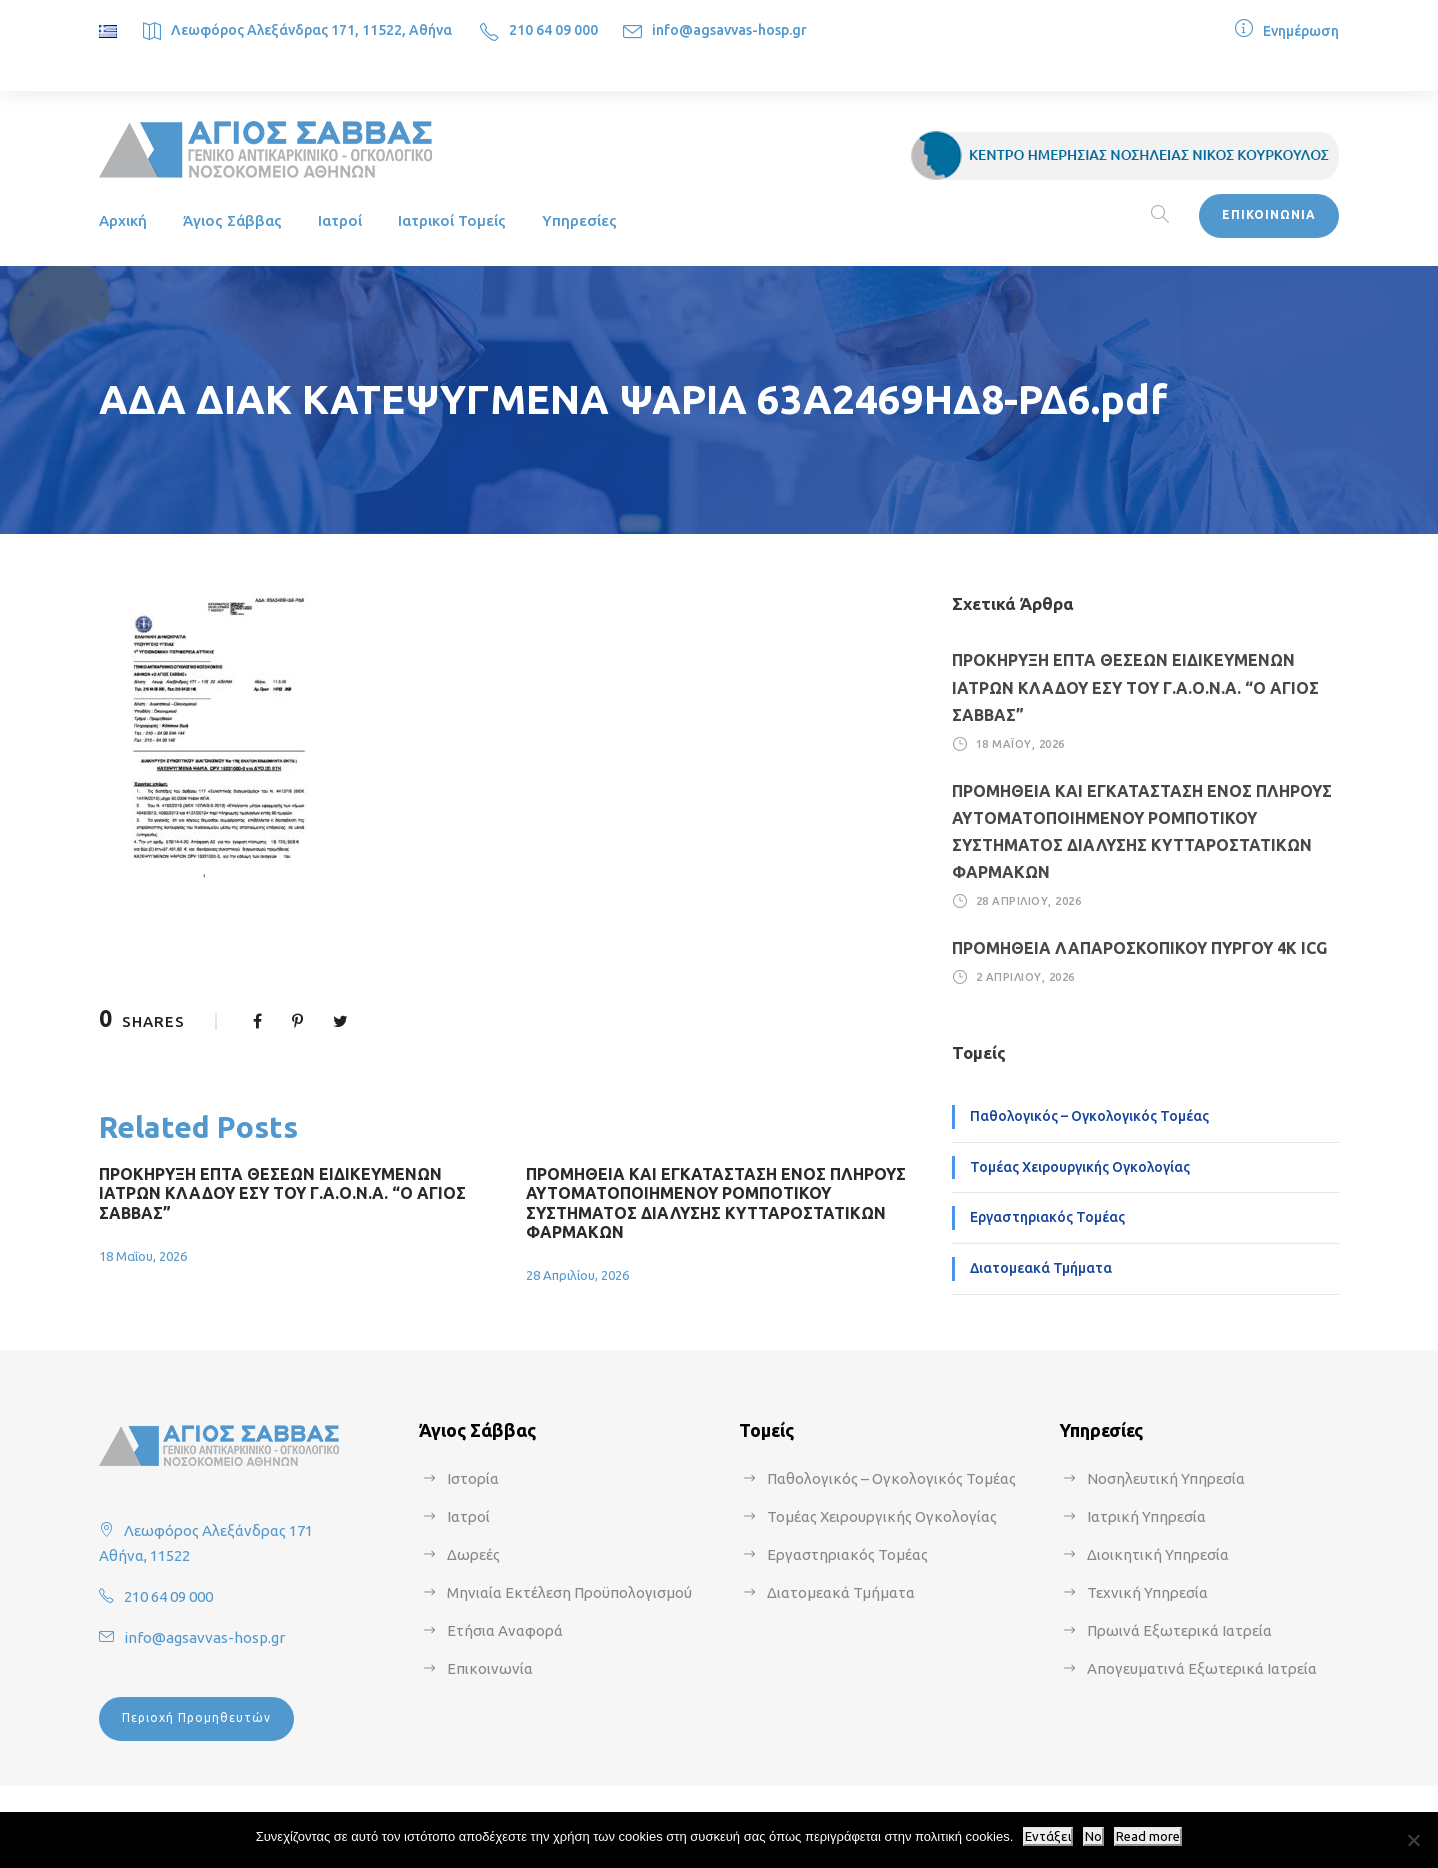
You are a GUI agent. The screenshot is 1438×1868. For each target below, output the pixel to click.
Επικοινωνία (490, 1668)
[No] (1413, 1840)
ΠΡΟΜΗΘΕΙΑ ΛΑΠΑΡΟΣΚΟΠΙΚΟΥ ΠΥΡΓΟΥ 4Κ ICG (1139, 948)
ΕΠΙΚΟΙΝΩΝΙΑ (1269, 214)
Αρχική (123, 220)
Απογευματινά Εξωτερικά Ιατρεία (1202, 1668)
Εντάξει (1048, 1836)
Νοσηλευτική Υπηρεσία (1166, 1478)
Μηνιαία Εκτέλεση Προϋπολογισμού (569, 1592)
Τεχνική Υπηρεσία (1147, 1592)
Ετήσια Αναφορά (505, 1630)
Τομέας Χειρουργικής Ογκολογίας (1080, 1167)
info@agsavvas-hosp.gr (729, 30)
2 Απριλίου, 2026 (1025, 977)
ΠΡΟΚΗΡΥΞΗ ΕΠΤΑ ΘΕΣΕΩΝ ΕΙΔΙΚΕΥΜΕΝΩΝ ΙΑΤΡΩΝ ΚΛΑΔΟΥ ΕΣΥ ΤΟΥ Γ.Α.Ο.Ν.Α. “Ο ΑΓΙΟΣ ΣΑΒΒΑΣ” (282, 1193)
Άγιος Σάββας (232, 220)
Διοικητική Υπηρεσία (1158, 1554)
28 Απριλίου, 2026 (577, 1275)
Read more (1148, 1836)
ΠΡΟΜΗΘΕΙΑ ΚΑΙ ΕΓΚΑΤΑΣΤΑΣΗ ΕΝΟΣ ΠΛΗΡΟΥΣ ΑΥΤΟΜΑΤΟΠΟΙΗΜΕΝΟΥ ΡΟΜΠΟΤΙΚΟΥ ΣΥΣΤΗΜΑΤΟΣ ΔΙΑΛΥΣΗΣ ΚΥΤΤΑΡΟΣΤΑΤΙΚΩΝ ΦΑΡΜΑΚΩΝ (716, 1203)
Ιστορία (473, 1478)
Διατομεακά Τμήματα (1041, 1268)
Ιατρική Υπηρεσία (1146, 1516)
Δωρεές (473, 1554)
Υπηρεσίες (579, 220)
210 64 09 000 (553, 30)
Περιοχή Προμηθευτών (196, 1717)
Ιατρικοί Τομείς (452, 220)
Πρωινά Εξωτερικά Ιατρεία (1179, 1630)
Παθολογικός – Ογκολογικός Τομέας (1089, 1116)
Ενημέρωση (1301, 31)
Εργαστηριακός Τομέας (1047, 1217)
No (1093, 1836)
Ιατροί (340, 220)
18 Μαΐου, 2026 (143, 1256)
